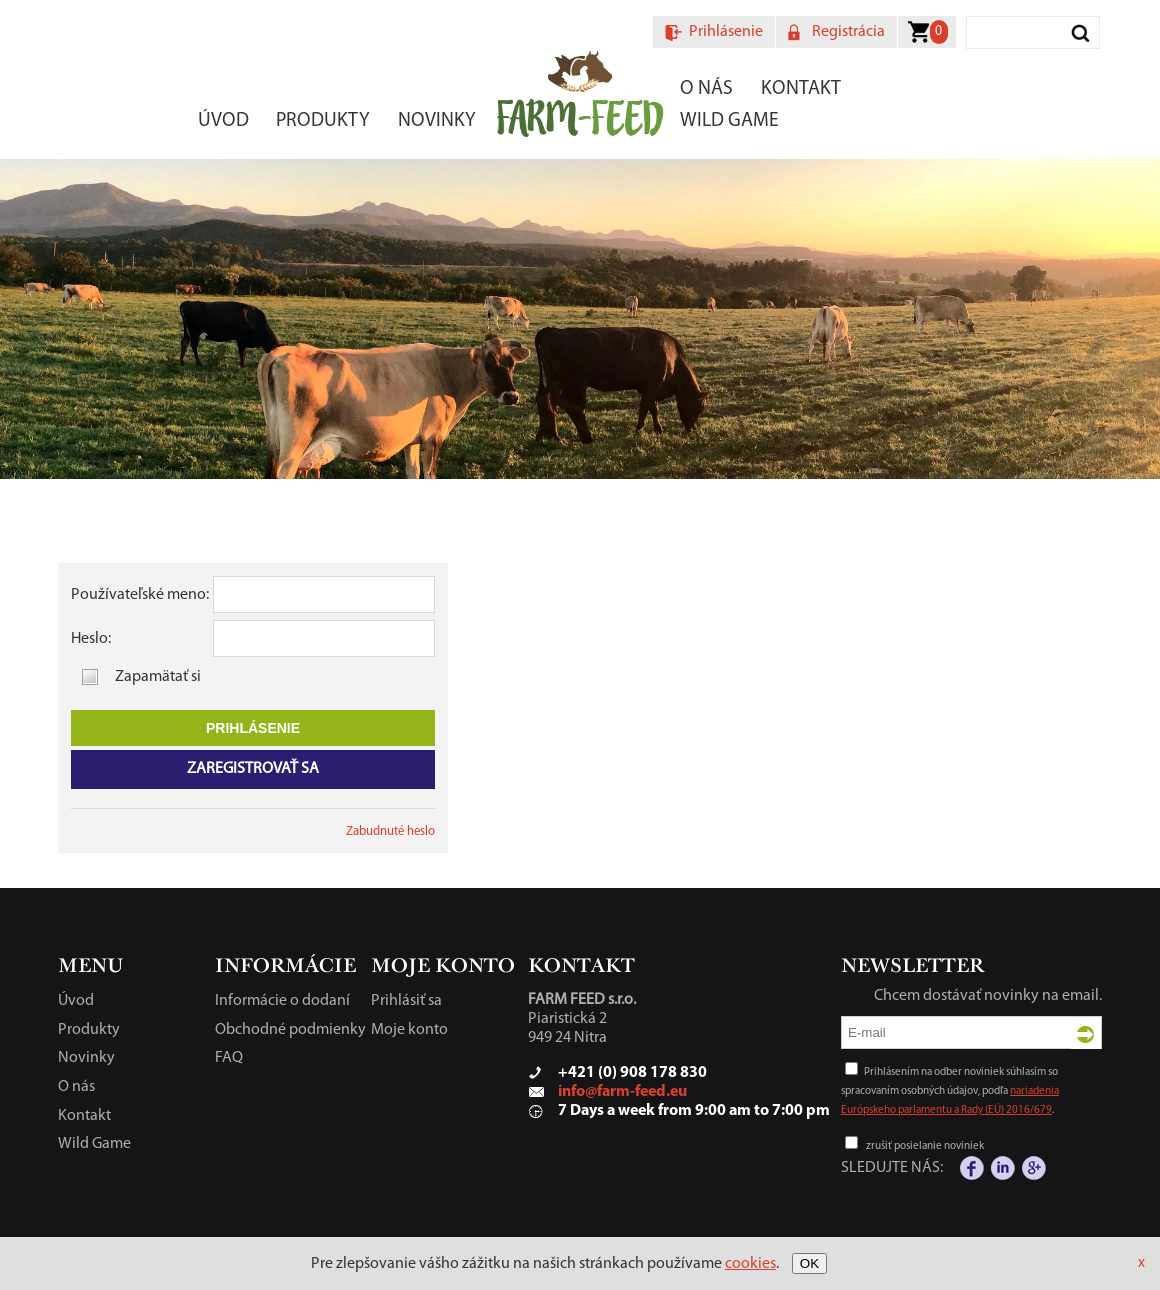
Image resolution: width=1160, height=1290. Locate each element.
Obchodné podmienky (290, 1030)
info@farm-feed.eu (622, 1092)
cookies (750, 1264)
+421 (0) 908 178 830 (632, 1073)
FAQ (229, 1058)
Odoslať (1086, 1034)
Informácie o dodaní (282, 1001)
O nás (706, 89)
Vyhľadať (1081, 32)
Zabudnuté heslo (390, 831)
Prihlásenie (726, 32)
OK (809, 1263)
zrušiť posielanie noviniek (925, 1146)
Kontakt (801, 89)
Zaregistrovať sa (253, 769)
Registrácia (848, 32)
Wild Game (729, 121)
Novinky (437, 121)
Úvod (223, 121)
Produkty (323, 121)
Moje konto (409, 1030)
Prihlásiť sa (406, 1001)
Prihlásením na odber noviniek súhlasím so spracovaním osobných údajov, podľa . (950, 1091)
